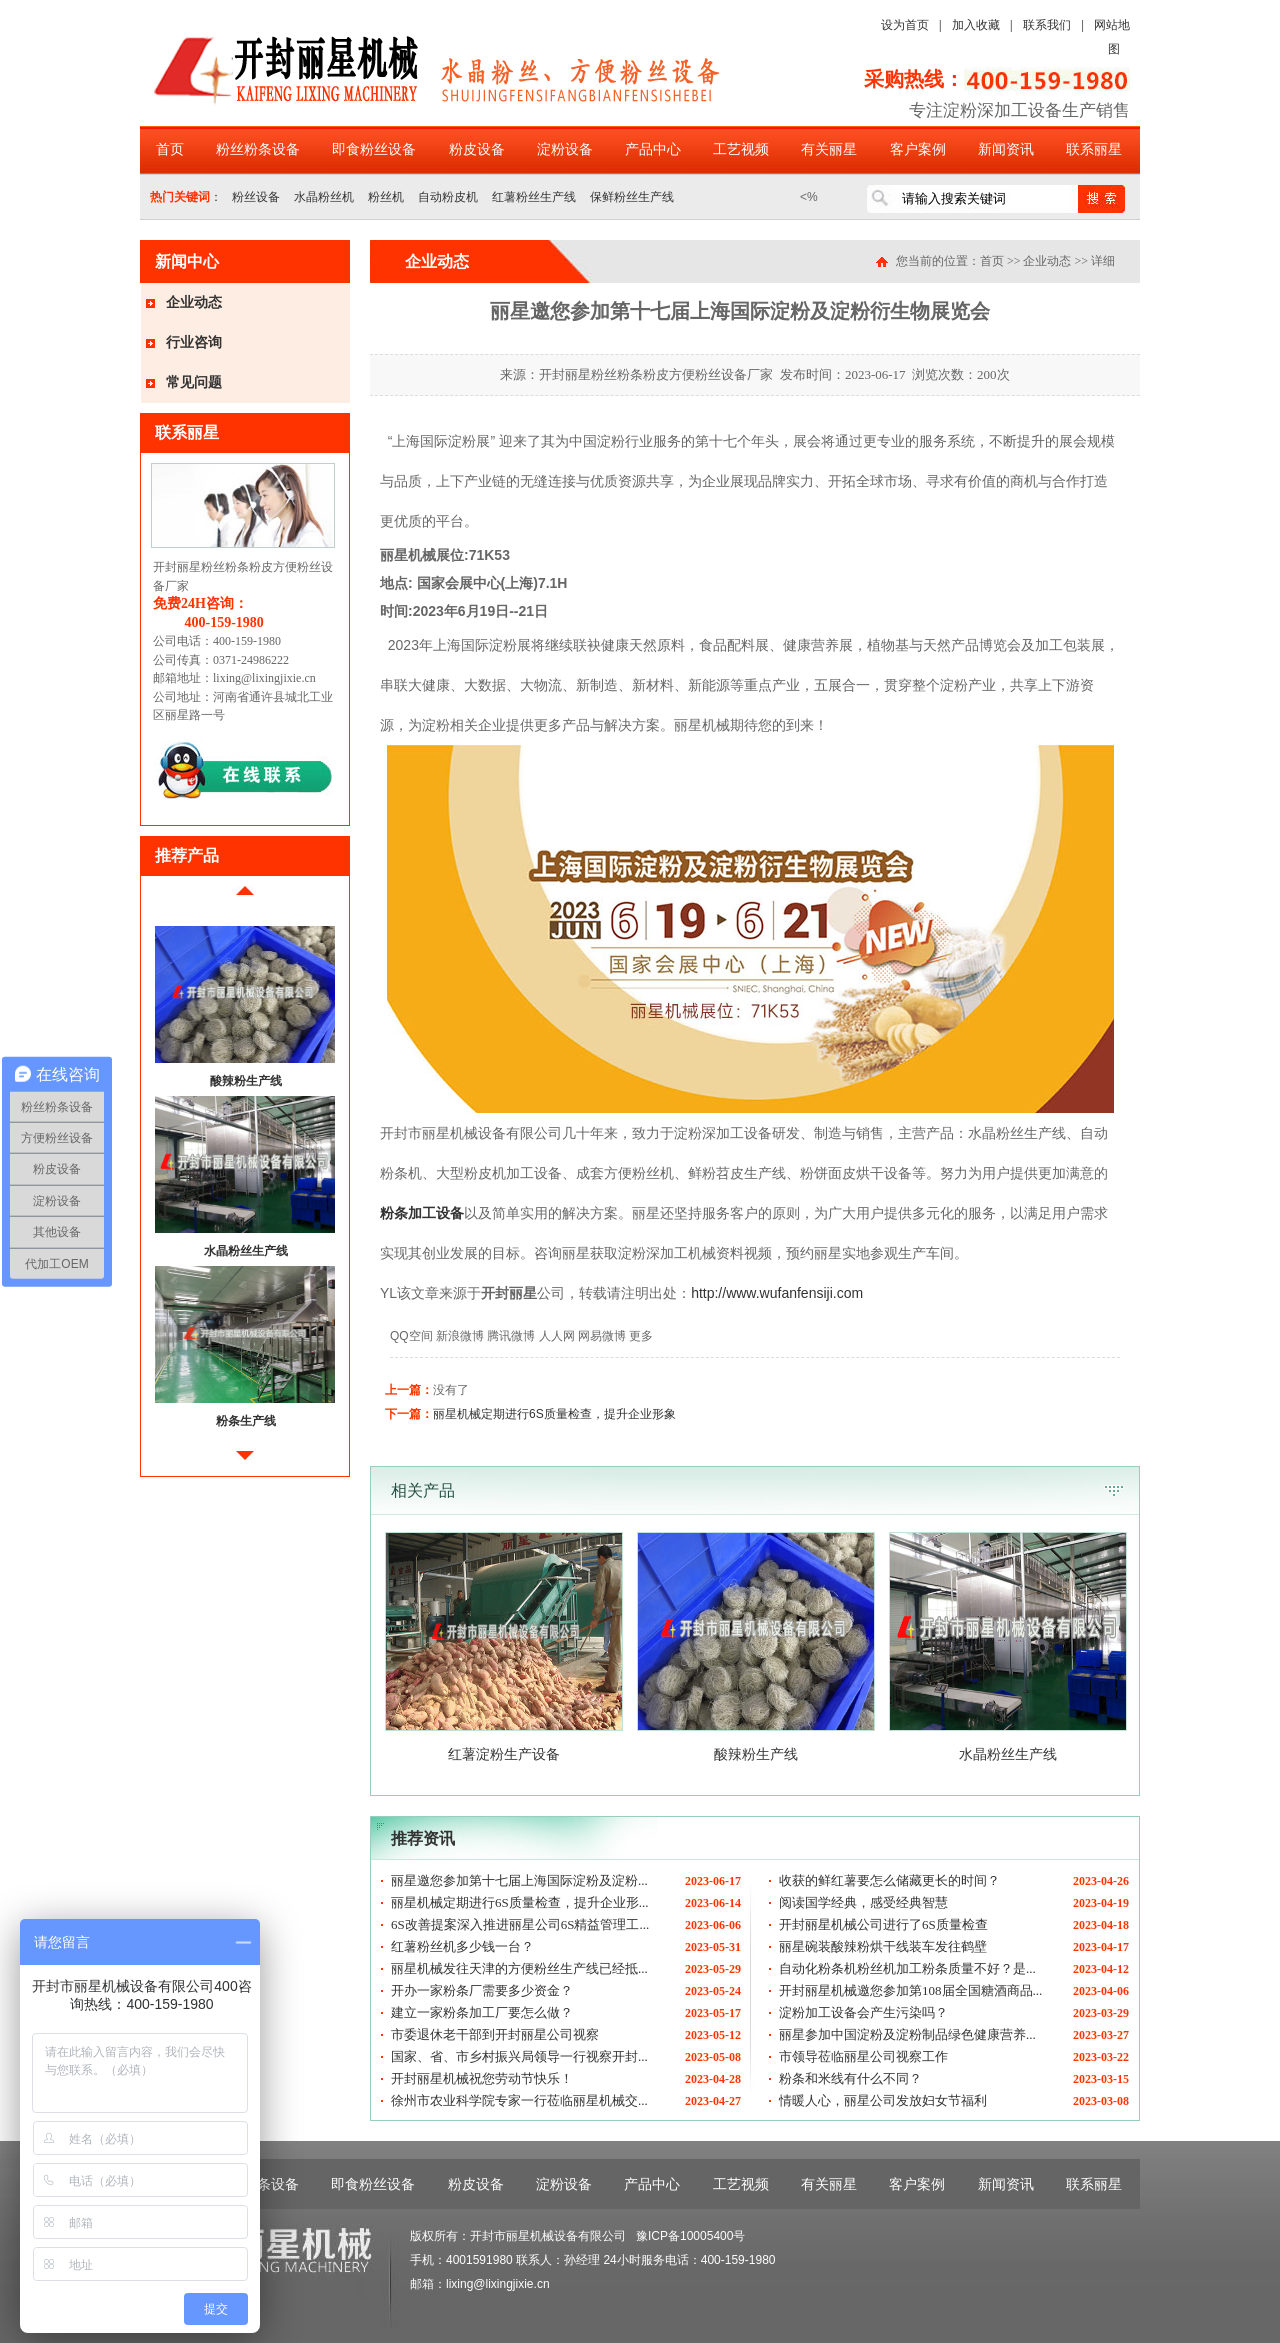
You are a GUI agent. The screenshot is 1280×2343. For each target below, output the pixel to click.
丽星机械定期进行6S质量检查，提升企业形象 (554, 1414)
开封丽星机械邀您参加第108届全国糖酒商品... (910, 1990)
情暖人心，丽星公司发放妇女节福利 (883, 2100)
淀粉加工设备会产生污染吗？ (863, 2012)
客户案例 (918, 149)
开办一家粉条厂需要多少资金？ (482, 1990)
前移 (245, 898)
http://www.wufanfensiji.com (777, 1293)
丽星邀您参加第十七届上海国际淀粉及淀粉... (519, 1880)
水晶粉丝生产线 (246, 1251)
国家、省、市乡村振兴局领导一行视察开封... (519, 2056)
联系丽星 (1094, 149)
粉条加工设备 (422, 1213)
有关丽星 (829, 149)
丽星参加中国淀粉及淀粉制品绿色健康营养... (907, 2034)
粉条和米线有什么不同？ (850, 2078)
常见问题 (194, 382)
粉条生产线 (246, 1421)
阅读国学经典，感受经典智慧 (863, 1902)
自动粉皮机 (448, 197)
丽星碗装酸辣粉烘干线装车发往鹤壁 (883, 1946)
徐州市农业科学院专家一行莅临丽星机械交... (519, 2100)
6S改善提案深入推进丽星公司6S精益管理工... (520, 1924)
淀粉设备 (565, 149)
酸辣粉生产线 (246, 1081)
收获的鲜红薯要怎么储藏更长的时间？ (889, 1880)
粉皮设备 (477, 149)
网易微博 (602, 1336)
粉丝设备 (256, 197)
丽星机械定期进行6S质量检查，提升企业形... (519, 1902)
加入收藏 (976, 25)
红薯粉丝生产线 (534, 197)
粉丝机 (386, 197)
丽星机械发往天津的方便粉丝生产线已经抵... (519, 1968)
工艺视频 (741, 149)
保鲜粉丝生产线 (632, 197)
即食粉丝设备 (374, 149)
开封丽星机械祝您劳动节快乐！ (482, 2078)
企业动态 (194, 302)
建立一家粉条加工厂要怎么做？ (482, 2012)
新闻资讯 (1006, 149)
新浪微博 (460, 1336)
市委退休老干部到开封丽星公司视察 (495, 2034)
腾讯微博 (511, 1336)
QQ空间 (411, 1336)
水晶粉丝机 (324, 197)
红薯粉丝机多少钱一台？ (462, 1946)
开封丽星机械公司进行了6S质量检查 (883, 1924)
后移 (245, 1463)
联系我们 (1047, 25)
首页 (170, 149)
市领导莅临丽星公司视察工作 (863, 2056)
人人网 (557, 1336)
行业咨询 (194, 342)
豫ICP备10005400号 (690, 2236)
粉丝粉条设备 (258, 149)
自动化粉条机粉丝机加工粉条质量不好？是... (907, 1968)
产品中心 (653, 149)
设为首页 (905, 25)
